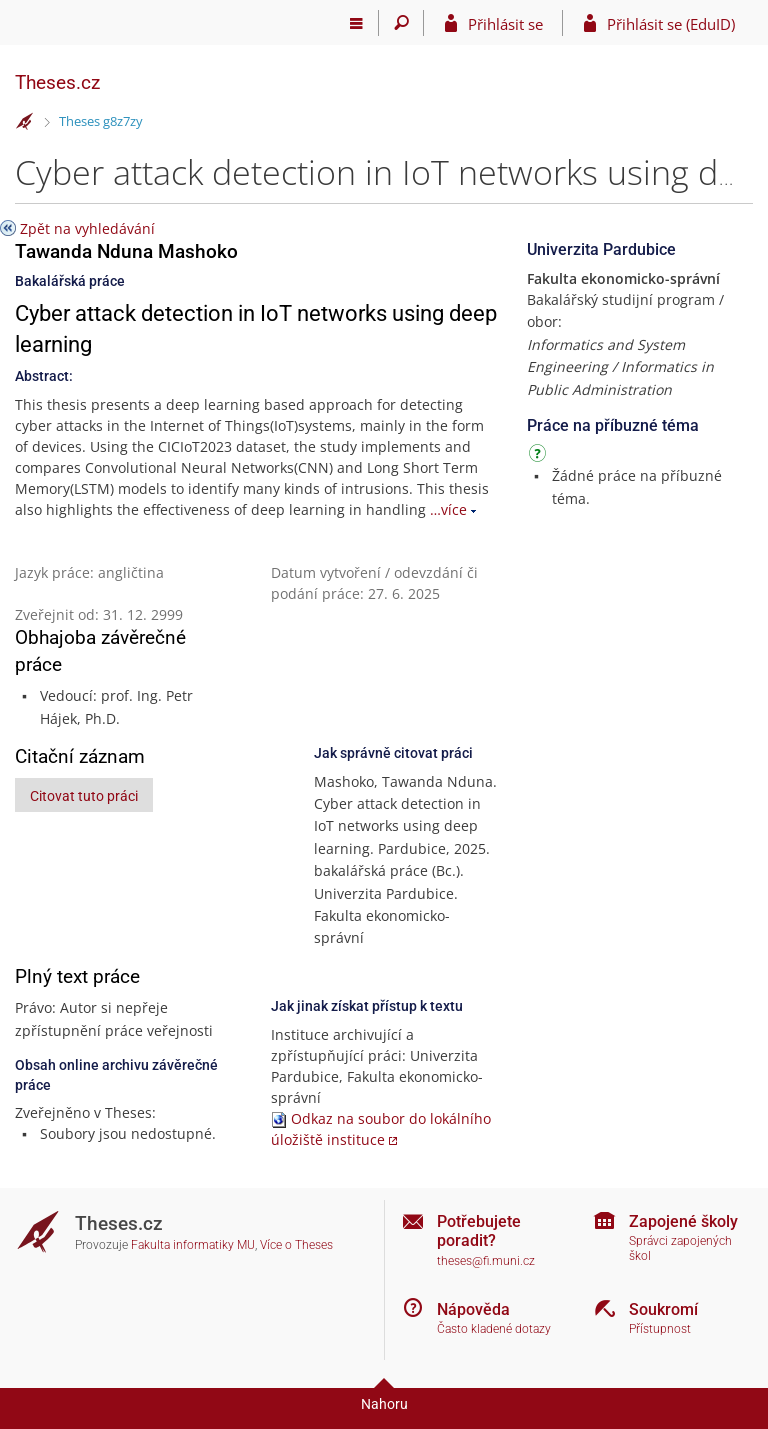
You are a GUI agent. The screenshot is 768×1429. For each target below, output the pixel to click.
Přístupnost (660, 1329)
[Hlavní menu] (356, 23)
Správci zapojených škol (680, 1248)
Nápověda (473, 1309)
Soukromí (663, 1309)
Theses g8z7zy (101, 121)
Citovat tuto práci (84, 796)
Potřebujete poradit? (479, 1231)
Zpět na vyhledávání (87, 228)
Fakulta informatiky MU (193, 1245)
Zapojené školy (683, 1221)
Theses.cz (57, 82)
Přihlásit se (505, 24)
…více (448, 509)
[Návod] (540, 456)
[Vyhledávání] (401, 23)
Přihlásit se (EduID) (671, 24)
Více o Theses (296, 1245)
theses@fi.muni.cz (486, 1261)
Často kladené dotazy (494, 1329)
